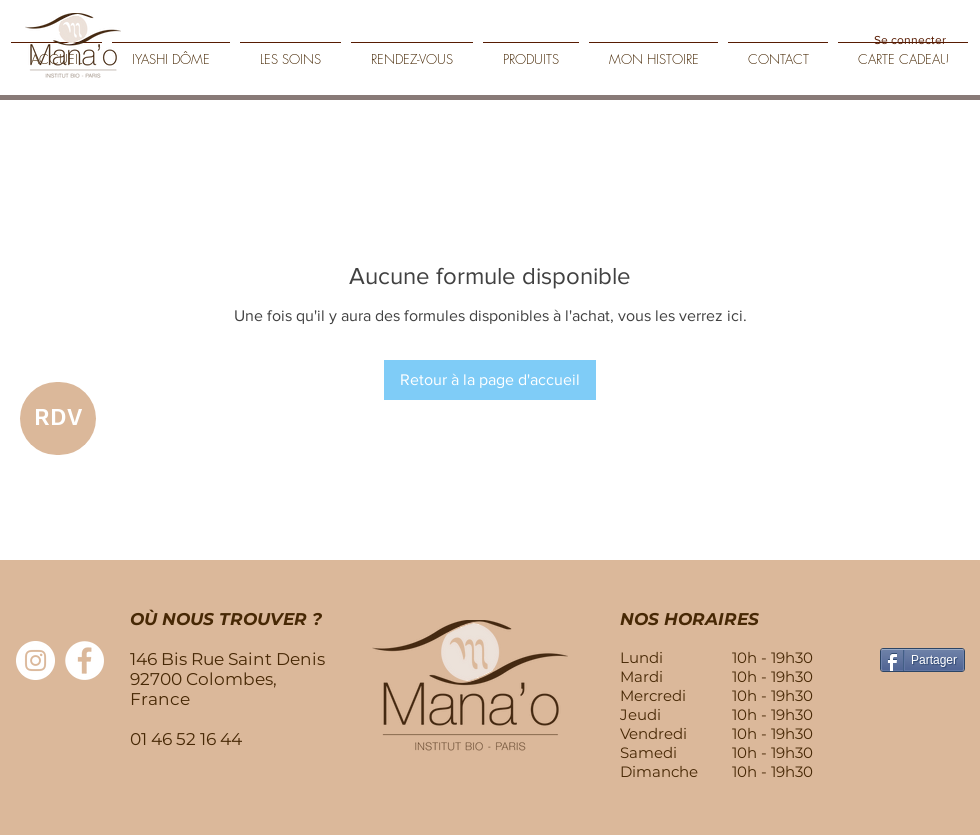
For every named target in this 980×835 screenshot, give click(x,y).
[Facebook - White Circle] (84, 660)
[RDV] (58, 418)
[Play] (950, 72)
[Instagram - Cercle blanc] (35, 660)
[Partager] (922, 660)
